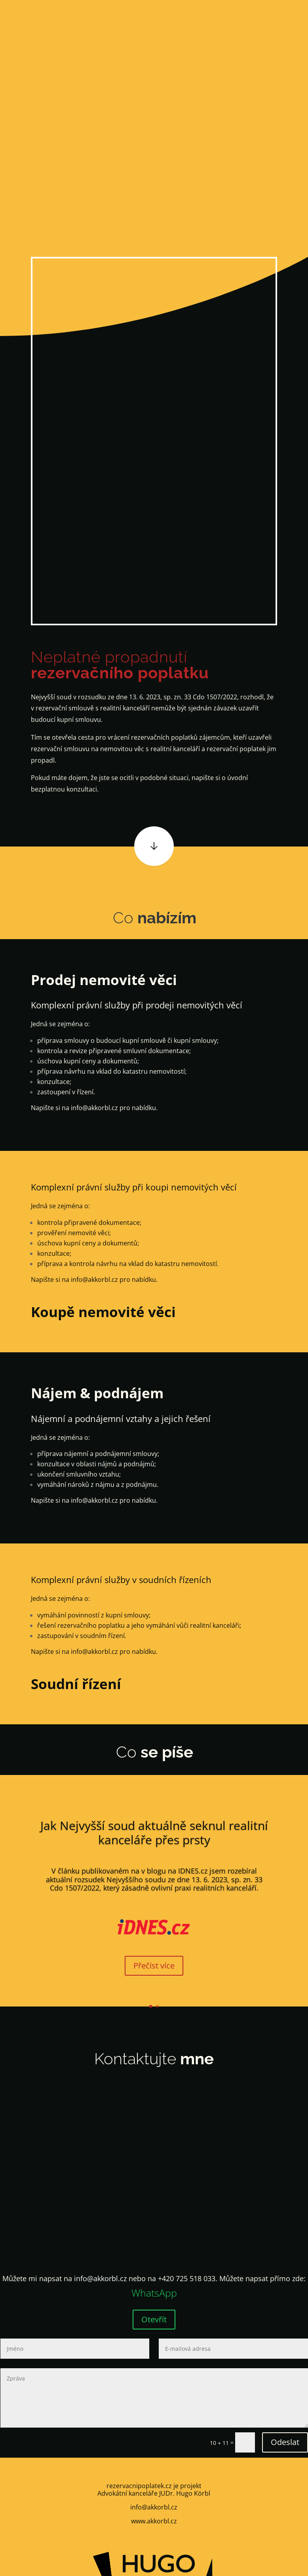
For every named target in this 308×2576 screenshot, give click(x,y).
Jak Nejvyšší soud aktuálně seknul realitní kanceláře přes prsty (154, 1832)
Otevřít (154, 2319)
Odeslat (285, 2442)
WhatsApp (154, 2292)
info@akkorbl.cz (94, 1107)
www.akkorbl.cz (154, 2521)
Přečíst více (154, 1965)
